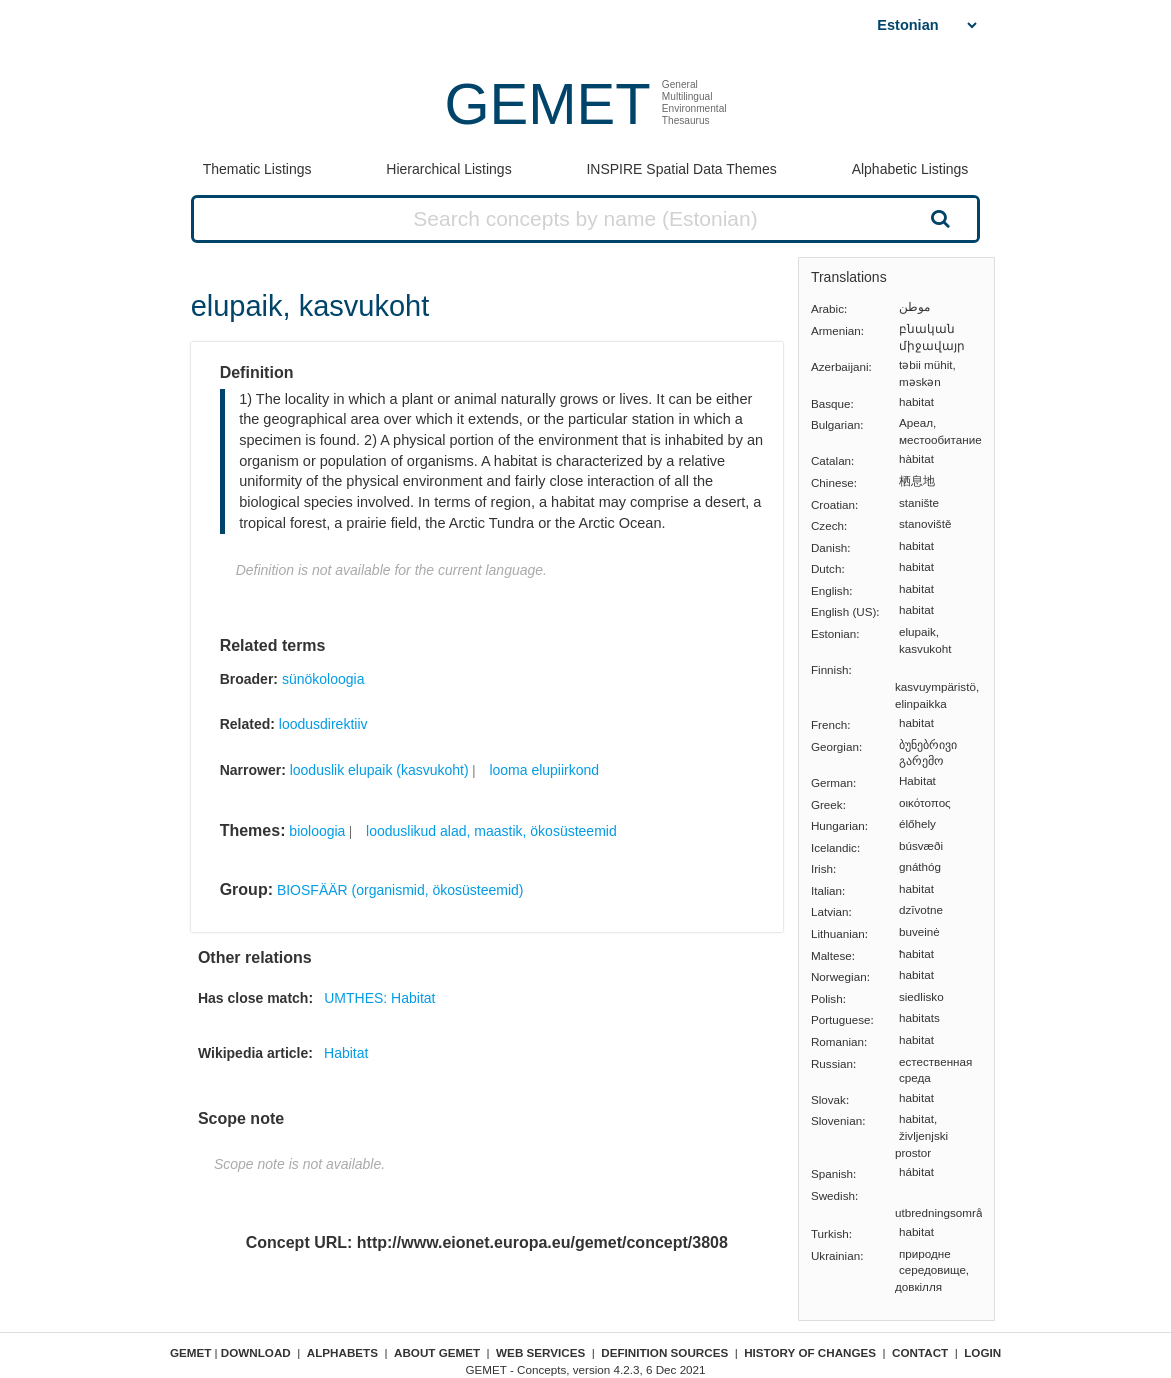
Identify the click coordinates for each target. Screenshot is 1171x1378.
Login (982, 1352)
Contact (920, 1352)
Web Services (540, 1352)
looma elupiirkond (544, 770)
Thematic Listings (257, 169)
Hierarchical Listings (448, 169)
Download (256, 1352)
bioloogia (317, 831)
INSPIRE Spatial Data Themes (681, 169)
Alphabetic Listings (910, 169)
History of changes (810, 1352)
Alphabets (342, 1352)
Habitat (346, 1053)
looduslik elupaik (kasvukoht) (379, 770)
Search (938, 218)
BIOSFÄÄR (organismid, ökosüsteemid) (400, 890)
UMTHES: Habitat (379, 998)
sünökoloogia (323, 679)
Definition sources (664, 1352)
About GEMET (437, 1352)
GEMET (547, 103)
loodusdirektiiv (323, 724)
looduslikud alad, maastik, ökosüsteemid (491, 831)
